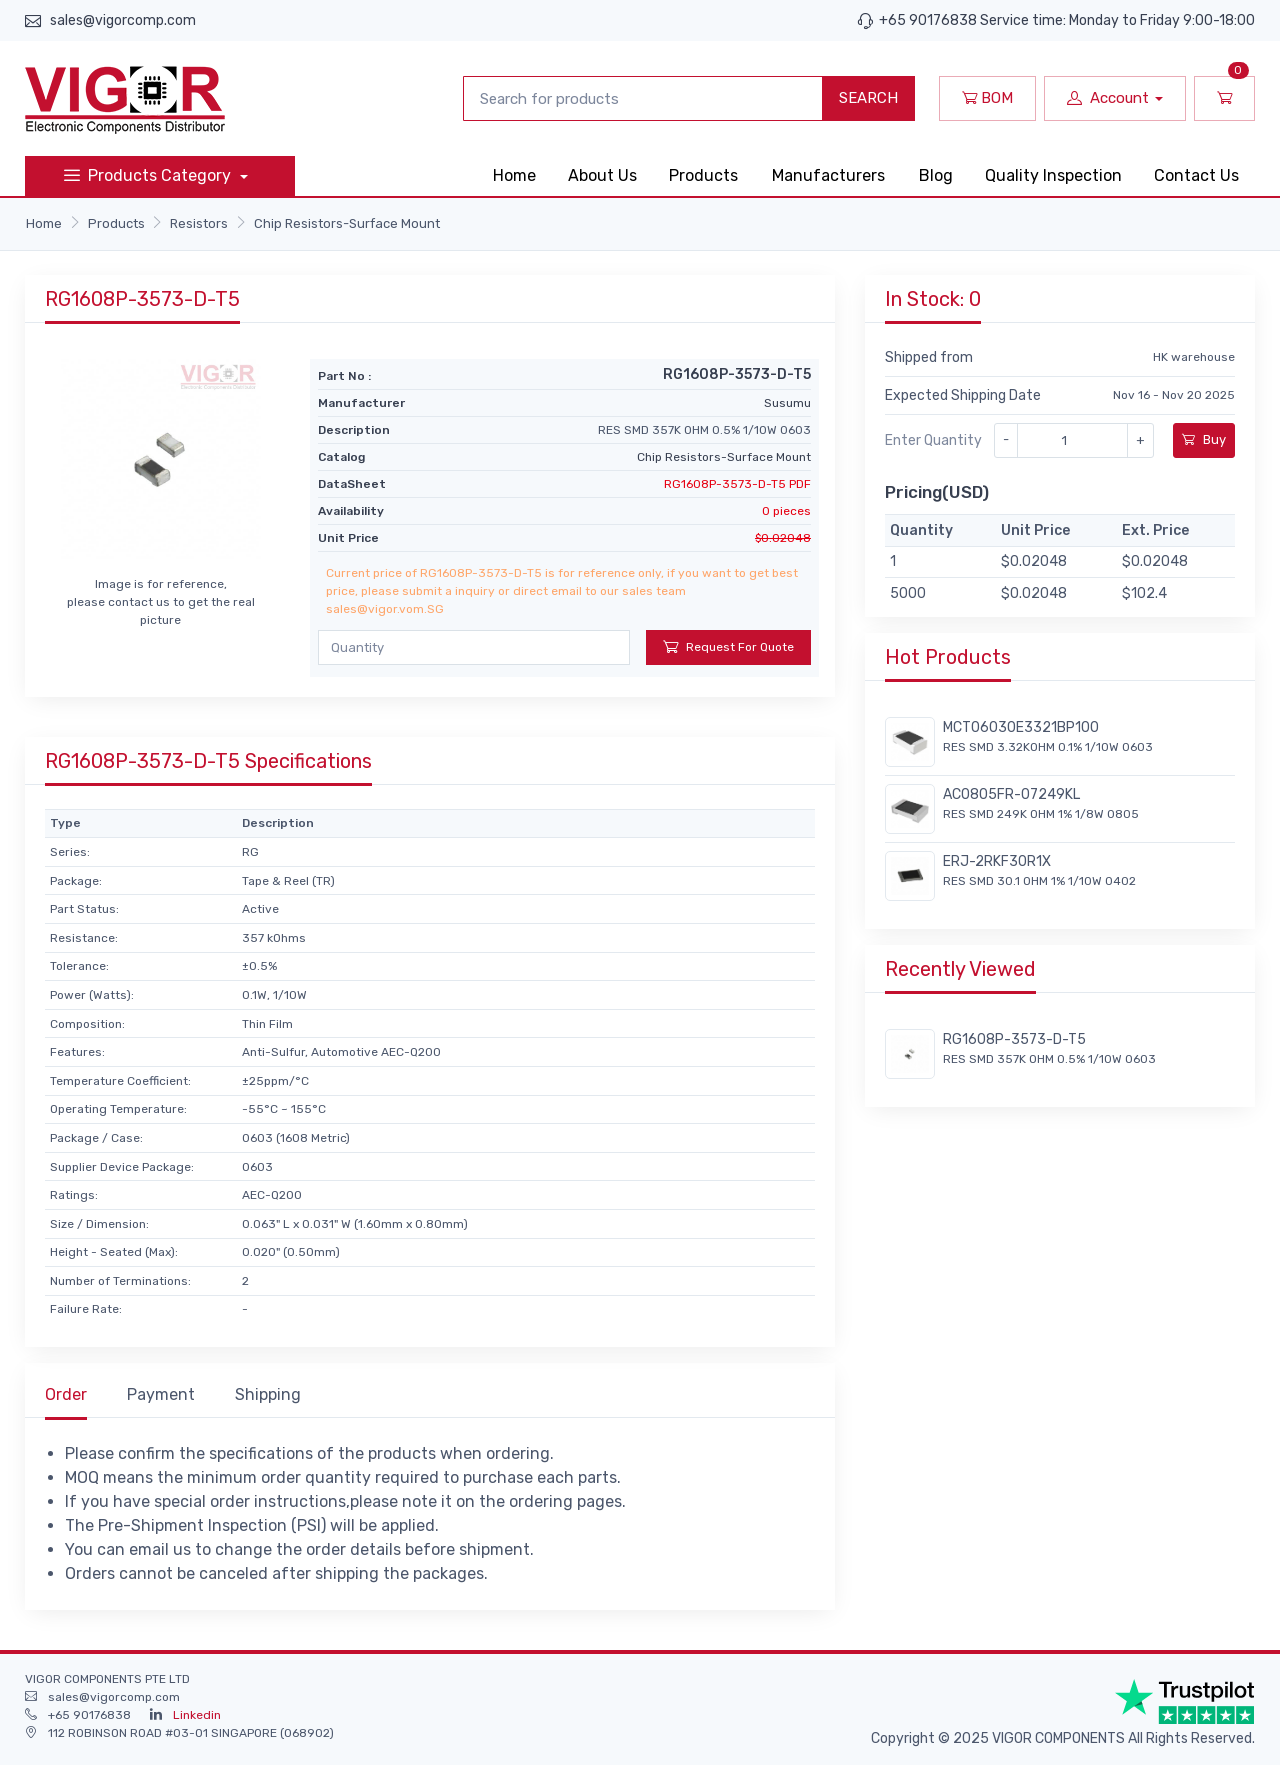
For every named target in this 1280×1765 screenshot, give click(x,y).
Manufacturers (828, 175)
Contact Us (1196, 175)
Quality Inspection (1053, 175)
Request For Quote (728, 646)
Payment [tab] (161, 1394)
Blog (936, 175)
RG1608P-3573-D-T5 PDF (737, 484)
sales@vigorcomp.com (123, 20)
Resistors (199, 223)
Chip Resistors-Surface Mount (347, 223)
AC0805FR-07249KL (1011, 794)
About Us (602, 175)
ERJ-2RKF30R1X (997, 861)
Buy (1204, 439)
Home (514, 175)
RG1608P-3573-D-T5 (1014, 1039)
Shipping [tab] (268, 1394)
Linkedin (197, 1715)
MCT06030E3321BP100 (1021, 727)
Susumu (787, 403)
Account (1108, 98)
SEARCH (868, 98)
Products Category (149, 175)
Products (703, 175)
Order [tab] (66, 1394)
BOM (987, 98)
